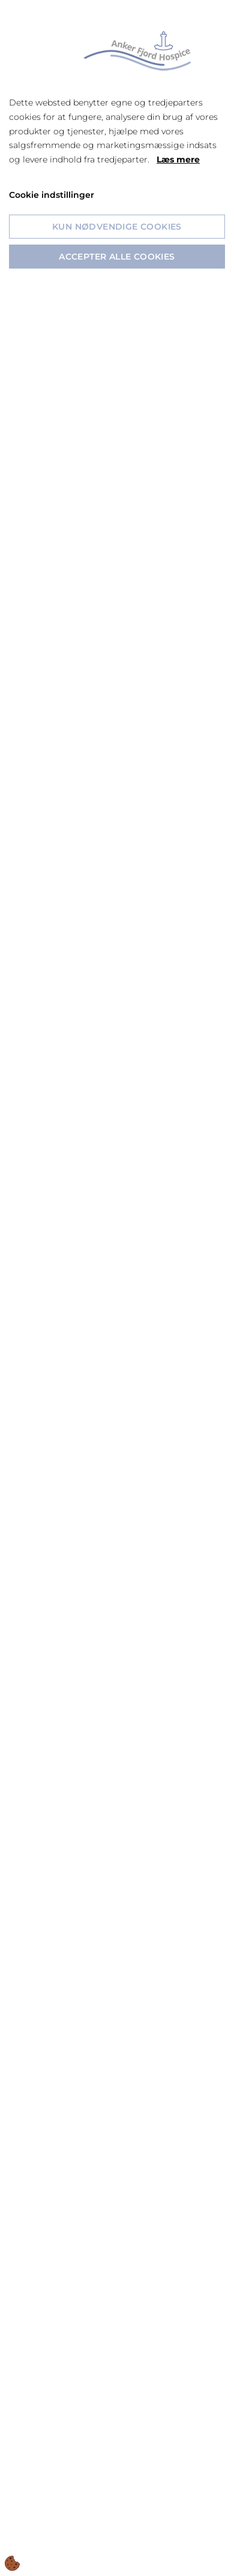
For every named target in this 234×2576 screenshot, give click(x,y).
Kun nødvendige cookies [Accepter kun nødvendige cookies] (117, 226)
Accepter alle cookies (117, 256)
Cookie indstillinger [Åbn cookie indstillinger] (51, 194)
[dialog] (117, 1288)
